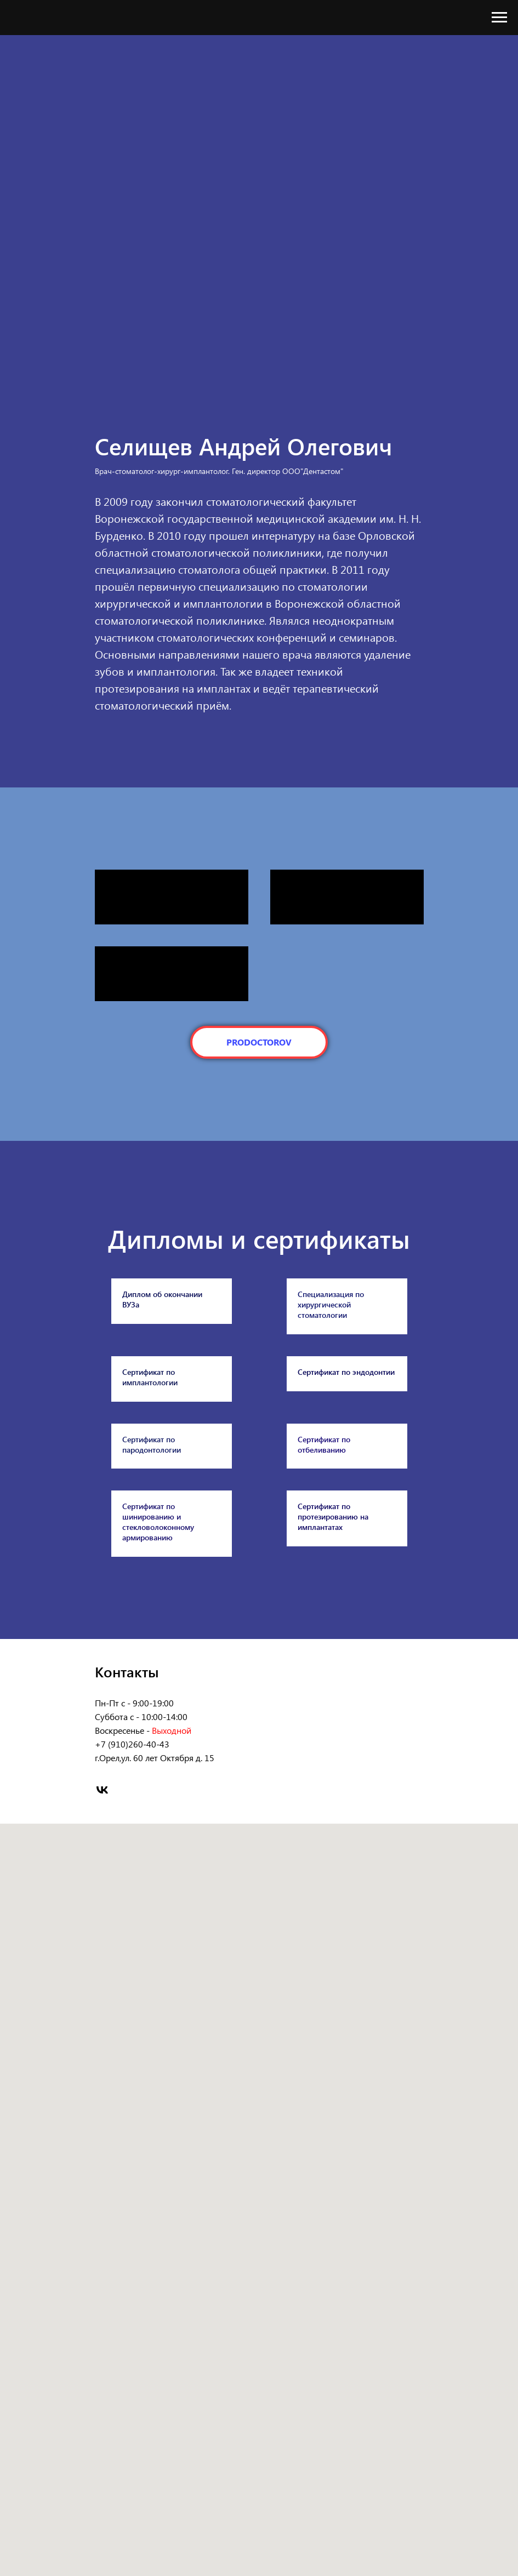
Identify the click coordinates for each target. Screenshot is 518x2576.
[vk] (102, 2065)
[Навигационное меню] (499, 17)
